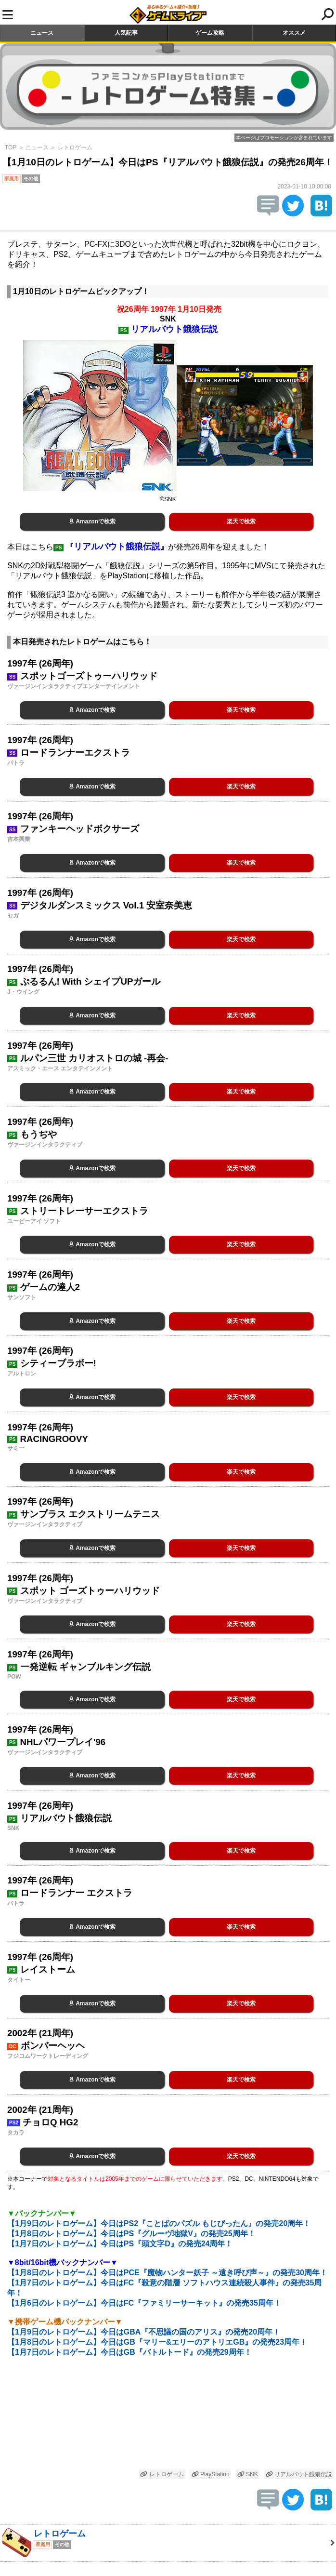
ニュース (41, 32)
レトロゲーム (75, 147)
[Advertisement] (168, 2419)
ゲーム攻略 (209, 32)
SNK (247, 2474)
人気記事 (126, 32)
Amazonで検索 (92, 521)
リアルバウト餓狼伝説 (299, 2474)
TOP (10, 147)
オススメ (294, 32)
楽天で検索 (241, 521)
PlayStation (211, 2474)
